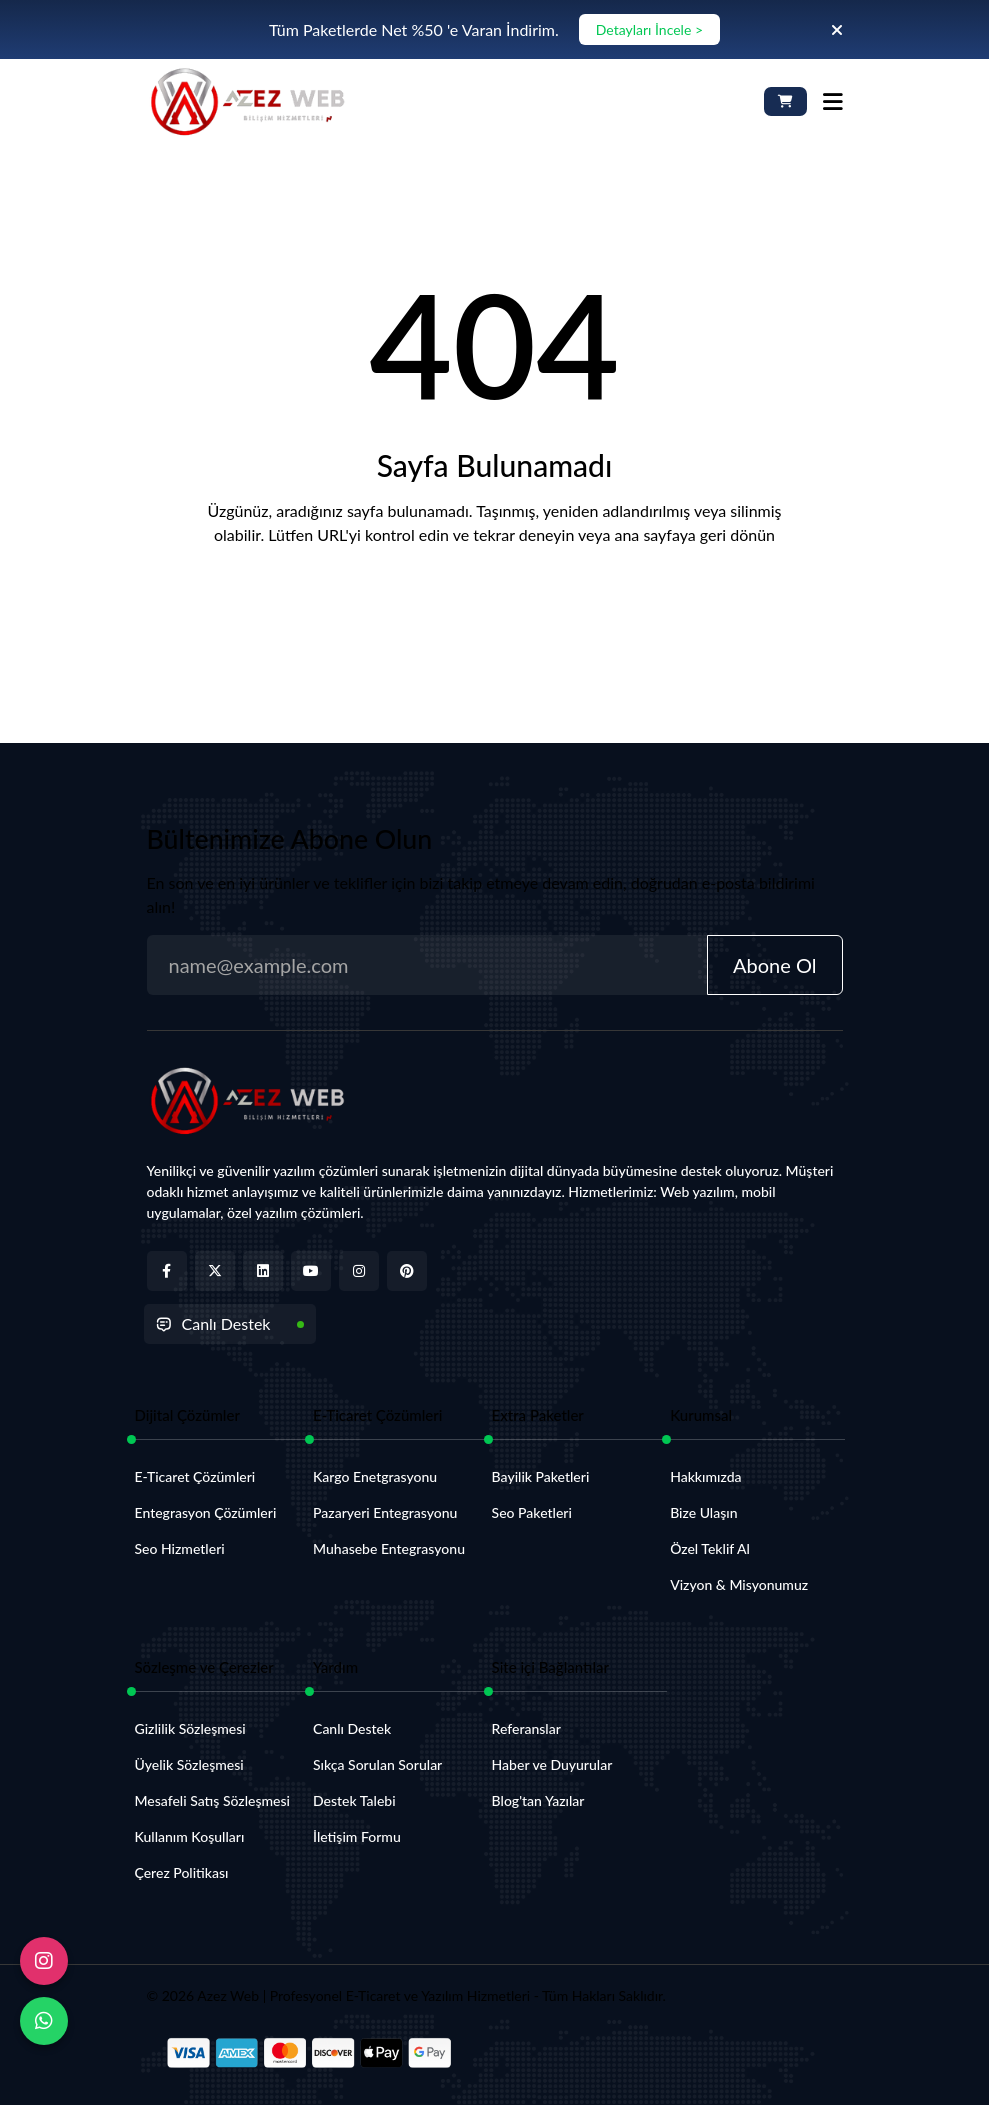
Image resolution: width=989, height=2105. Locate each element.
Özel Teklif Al (710, 1548)
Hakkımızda (705, 1476)
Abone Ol (774, 965)
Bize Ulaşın (703, 1512)
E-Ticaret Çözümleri (195, 1476)
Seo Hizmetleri (180, 1548)
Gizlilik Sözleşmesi (190, 1728)
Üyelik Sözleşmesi (189, 1764)
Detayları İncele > (649, 29)
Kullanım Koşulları (190, 1836)
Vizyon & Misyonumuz (739, 1584)
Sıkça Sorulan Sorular (377, 1764)
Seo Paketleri (532, 1512)
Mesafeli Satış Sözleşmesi (212, 1800)
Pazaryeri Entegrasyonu (385, 1512)
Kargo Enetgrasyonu (375, 1476)
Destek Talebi (354, 1800)
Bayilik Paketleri (541, 1476)
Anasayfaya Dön (494, 603)
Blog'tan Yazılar (538, 1800)
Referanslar (526, 1728)
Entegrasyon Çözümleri (206, 1512)
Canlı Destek (213, 1323)
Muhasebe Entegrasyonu (389, 1548)
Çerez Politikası (182, 1872)
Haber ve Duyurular (552, 1764)
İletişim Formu (357, 1836)
